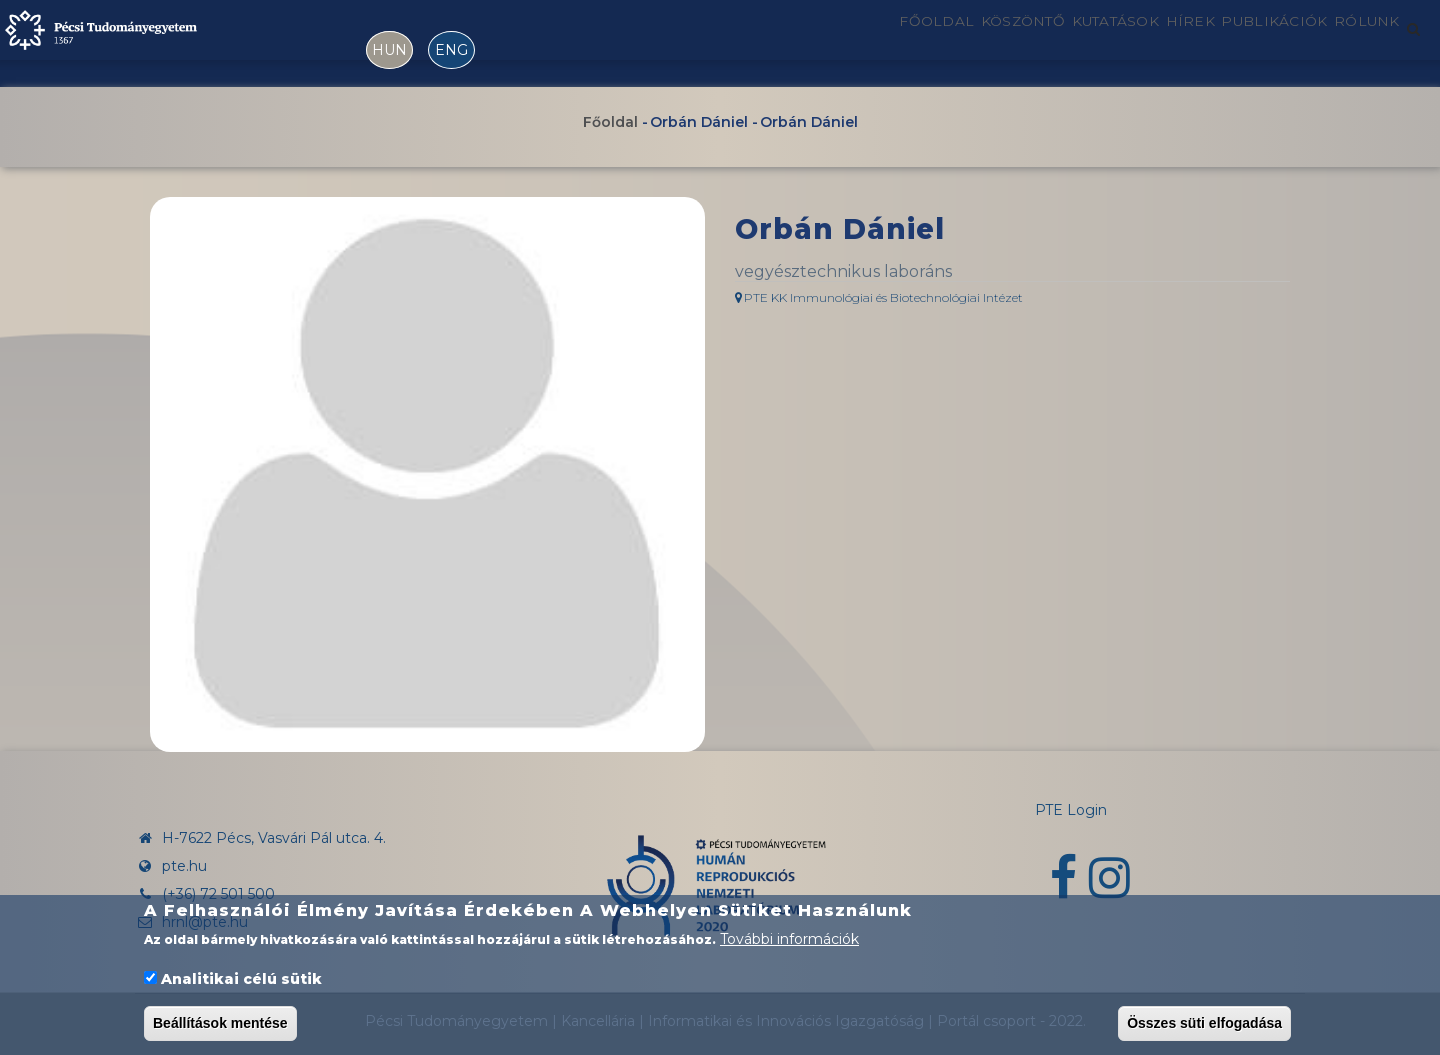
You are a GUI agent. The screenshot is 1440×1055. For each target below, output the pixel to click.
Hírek (1142, 43)
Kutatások (1044, 43)
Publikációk (1245, 43)
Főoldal (816, 43)
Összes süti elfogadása (1204, 1025)
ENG (451, 50)
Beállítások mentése (220, 1025)
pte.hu (184, 866)
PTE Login (1071, 810)
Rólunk (1357, 43)
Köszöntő (924, 43)
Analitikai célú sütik (241, 981)
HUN (389, 50)
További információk (789, 942)
